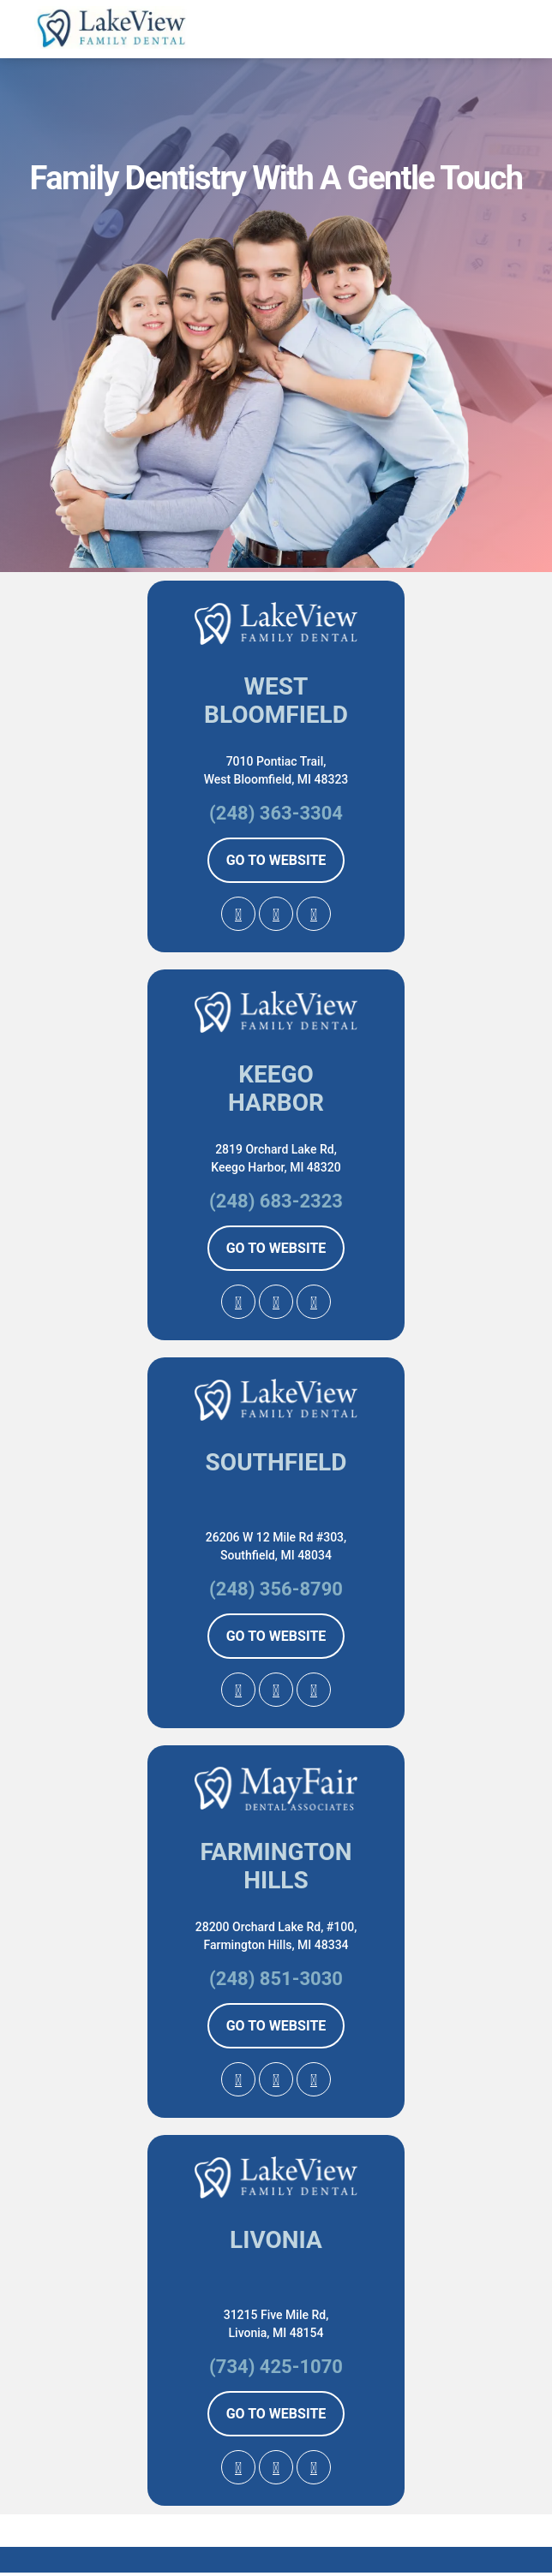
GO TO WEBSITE (276, 860)
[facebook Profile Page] (276, 914)
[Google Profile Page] (238, 914)
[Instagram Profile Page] (314, 914)
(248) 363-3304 (276, 813)
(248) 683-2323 (276, 1201)
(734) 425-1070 (276, 2366)
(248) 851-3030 (276, 1978)
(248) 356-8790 (276, 1589)
